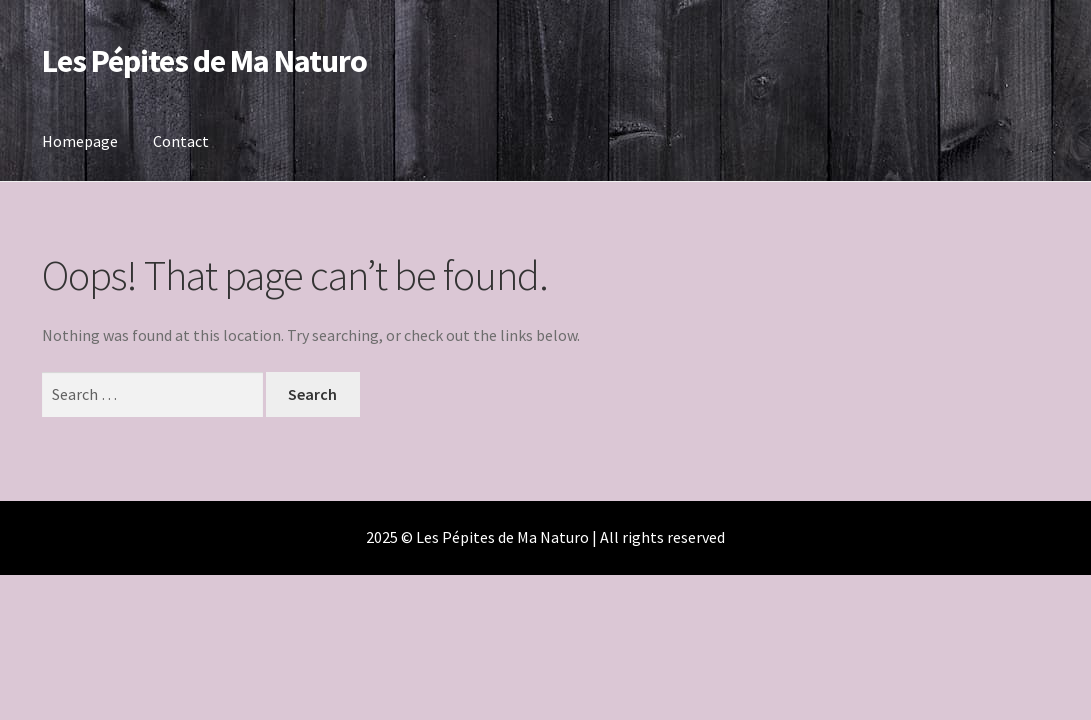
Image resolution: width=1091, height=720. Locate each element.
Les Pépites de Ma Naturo (204, 61)
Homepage (80, 141)
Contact (181, 141)
